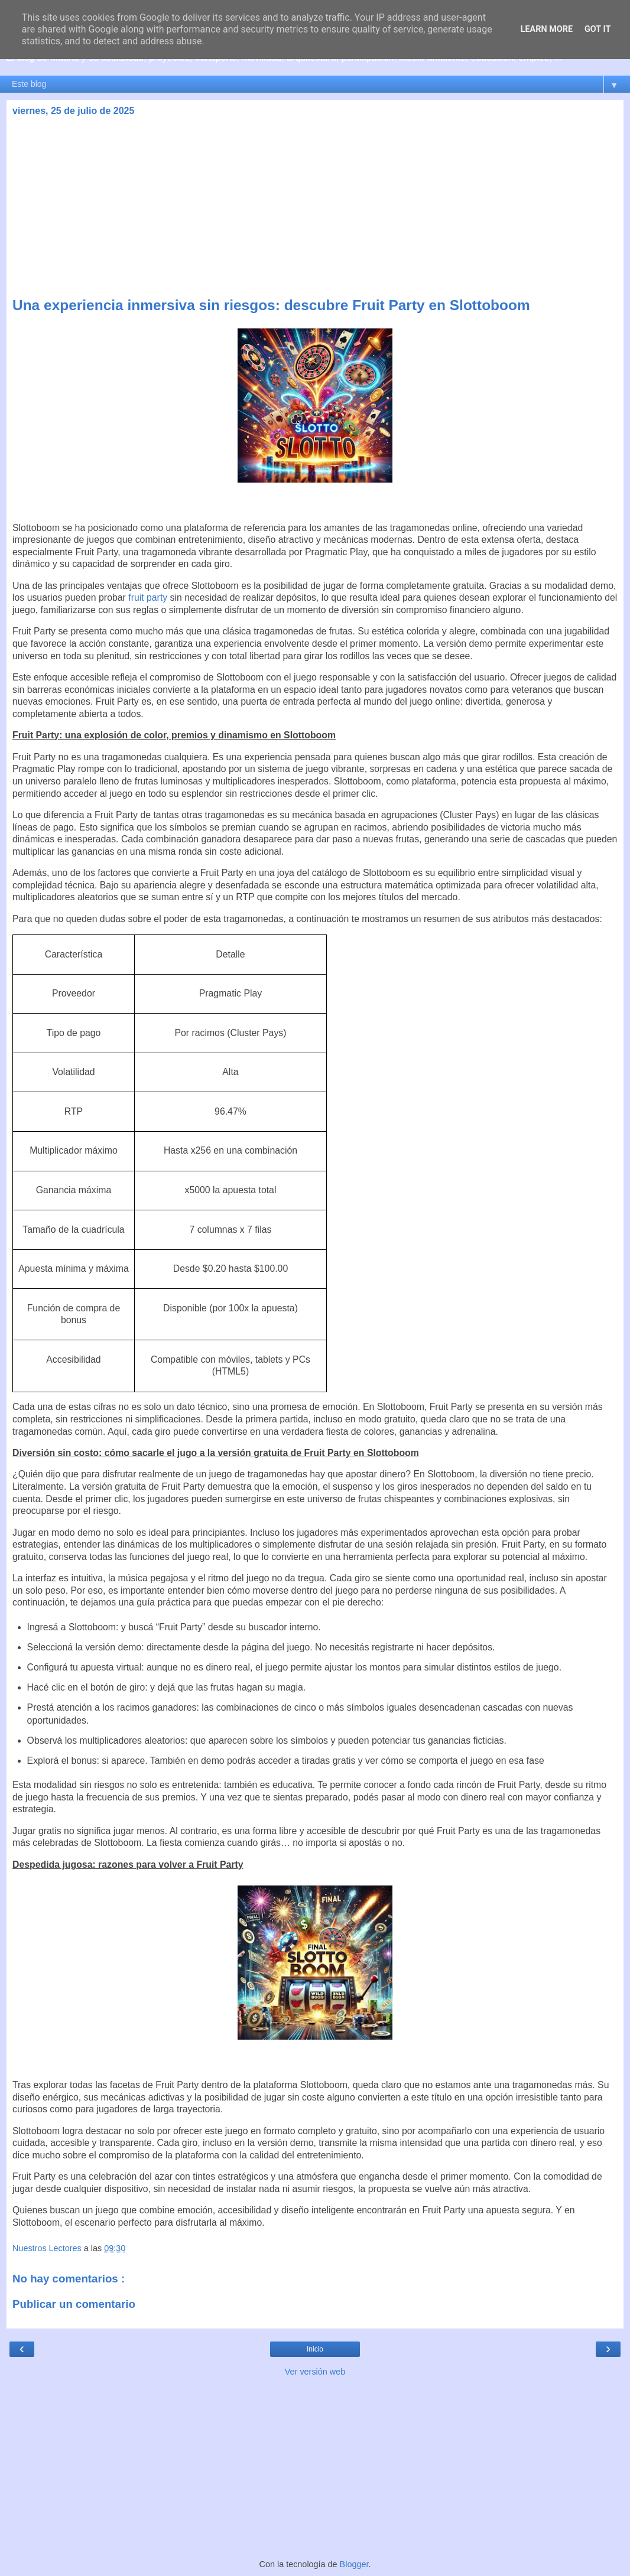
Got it (597, 29)
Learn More (547, 29)
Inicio (315, 2349)
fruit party (147, 597)
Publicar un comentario (73, 2304)
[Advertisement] (315, 208)
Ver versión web (315, 2371)
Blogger (354, 2564)
